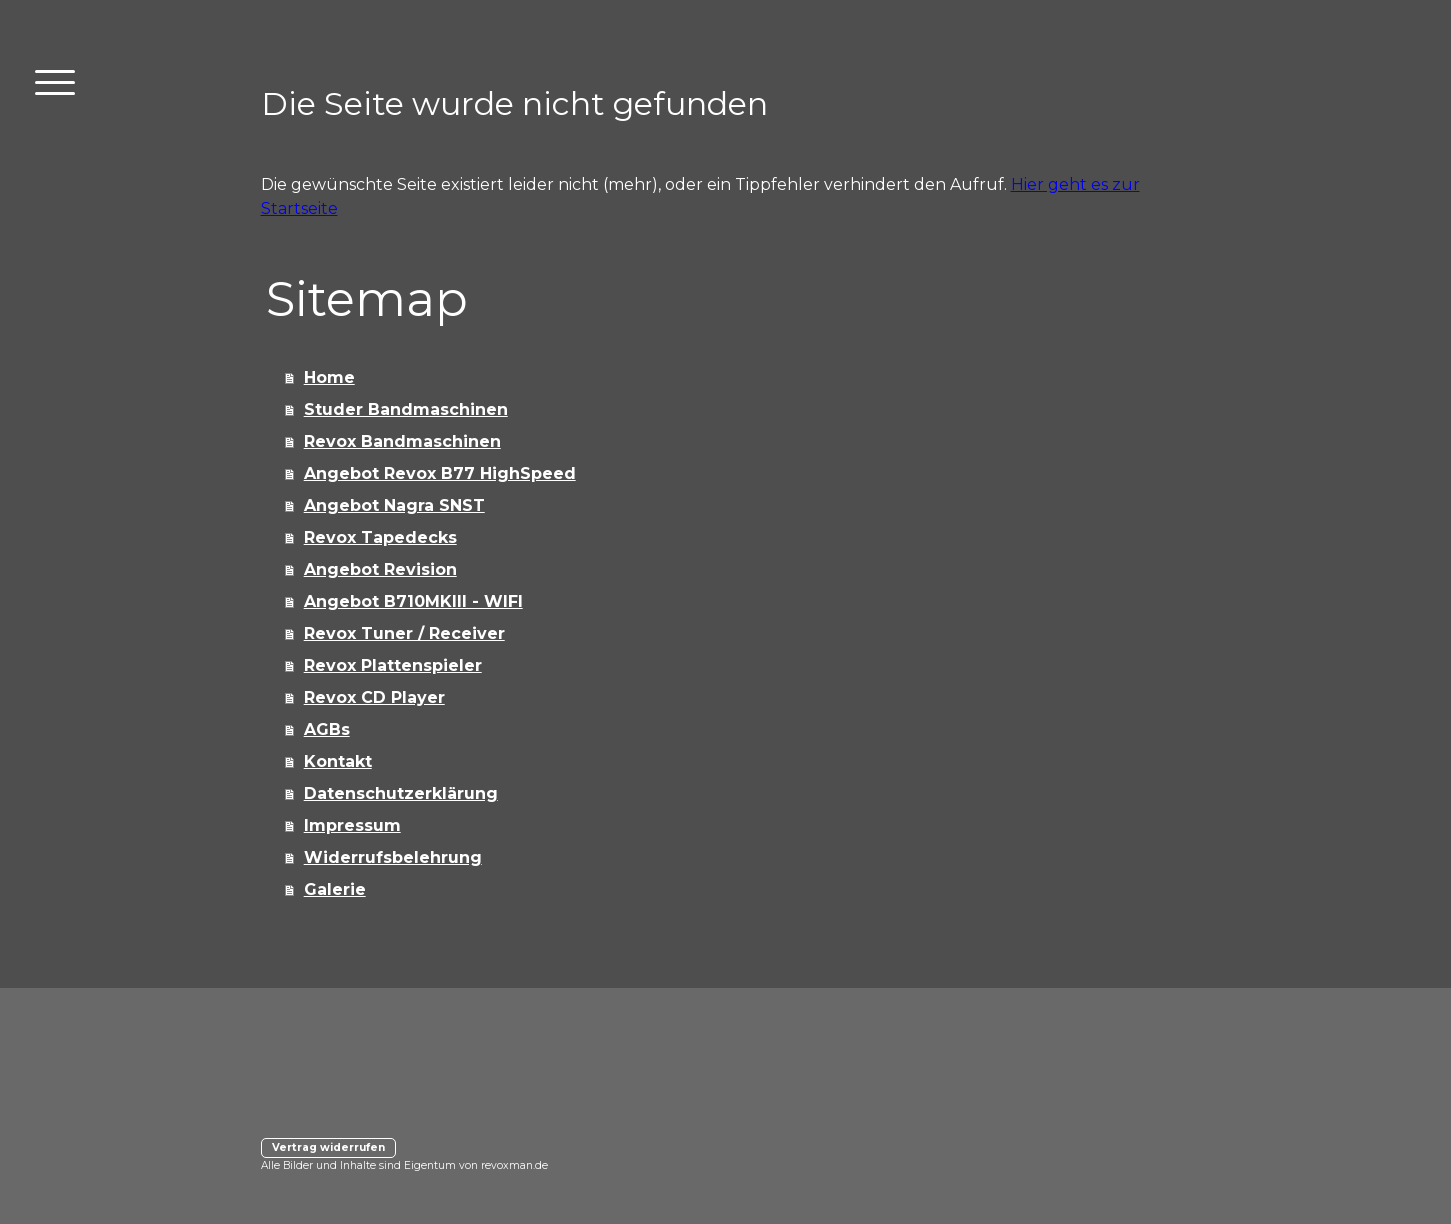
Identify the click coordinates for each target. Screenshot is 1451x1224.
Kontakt (338, 761)
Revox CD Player (374, 697)
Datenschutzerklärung (401, 793)
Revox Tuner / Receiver (404, 633)
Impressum (352, 825)
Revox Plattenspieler (393, 665)
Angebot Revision (380, 569)
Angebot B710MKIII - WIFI (413, 601)
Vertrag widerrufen (328, 1147)
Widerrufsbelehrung (393, 857)
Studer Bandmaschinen (406, 409)
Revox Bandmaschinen (402, 441)
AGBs (327, 729)
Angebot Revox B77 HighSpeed (440, 473)
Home (329, 377)
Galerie (335, 889)
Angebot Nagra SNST (394, 505)
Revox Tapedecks (380, 537)
